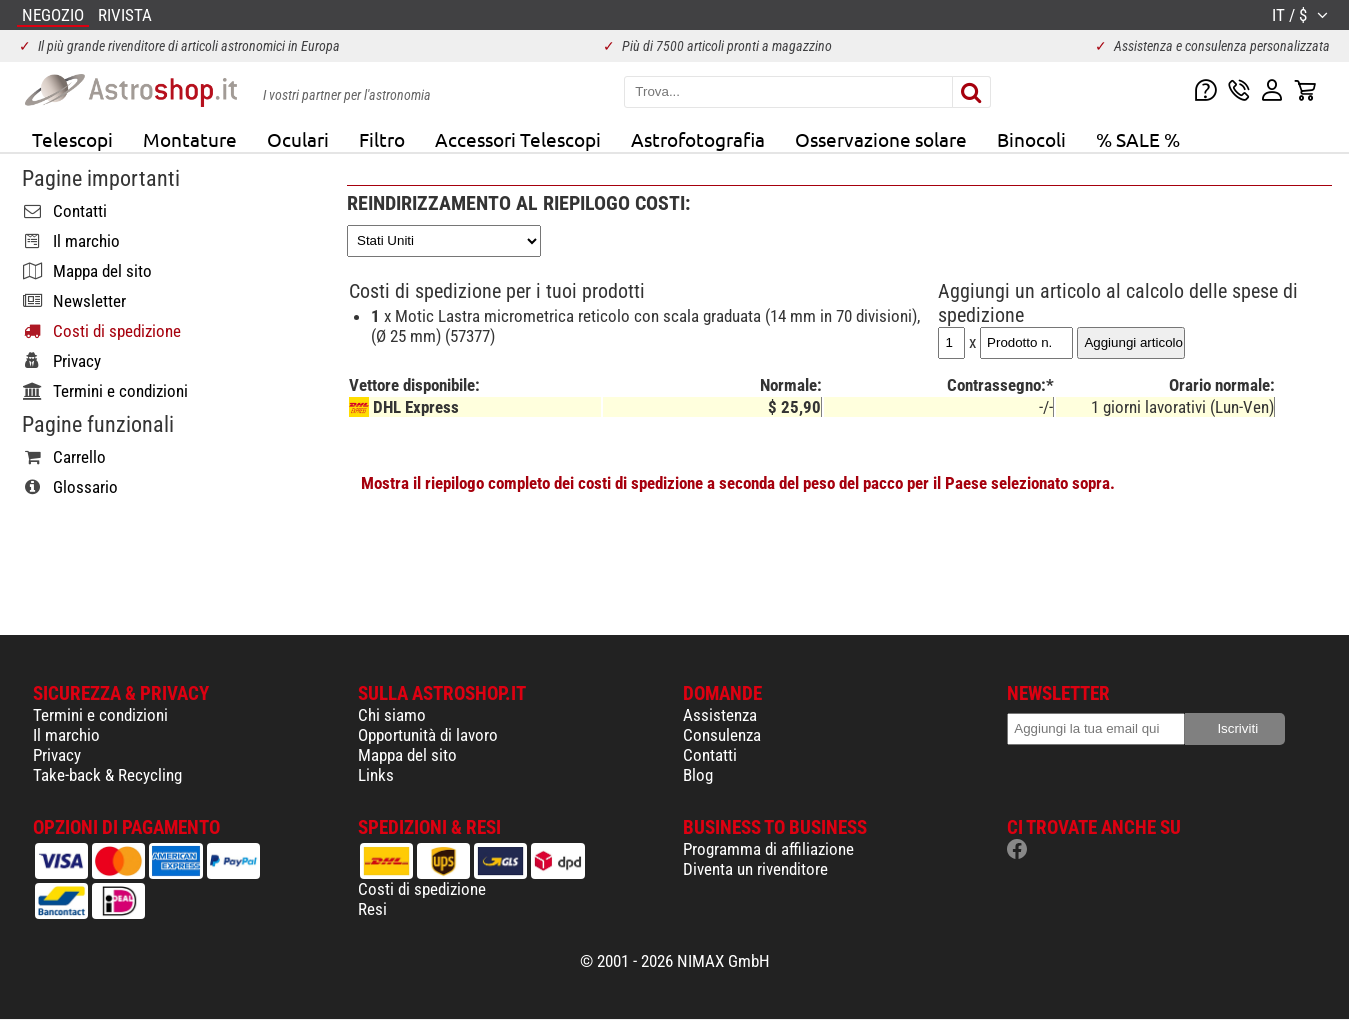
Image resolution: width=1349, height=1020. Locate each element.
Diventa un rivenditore (755, 869)
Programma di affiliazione (768, 849)
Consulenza (722, 735)
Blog (698, 775)
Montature (190, 139)
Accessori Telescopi (518, 139)
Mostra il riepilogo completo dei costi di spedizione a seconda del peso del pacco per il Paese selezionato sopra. (738, 483)
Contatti (710, 755)
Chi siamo (392, 715)
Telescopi (72, 139)
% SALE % (1138, 139)
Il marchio (66, 735)
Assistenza (720, 715)
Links (376, 775)
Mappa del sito (407, 755)
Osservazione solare (881, 139)
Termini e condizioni (100, 715)
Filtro (382, 139)
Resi (372, 909)
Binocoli (1031, 139)
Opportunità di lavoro (428, 735)
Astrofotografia (698, 139)
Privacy (57, 755)
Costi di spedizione (422, 889)
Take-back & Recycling (107, 775)
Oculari (298, 139)
